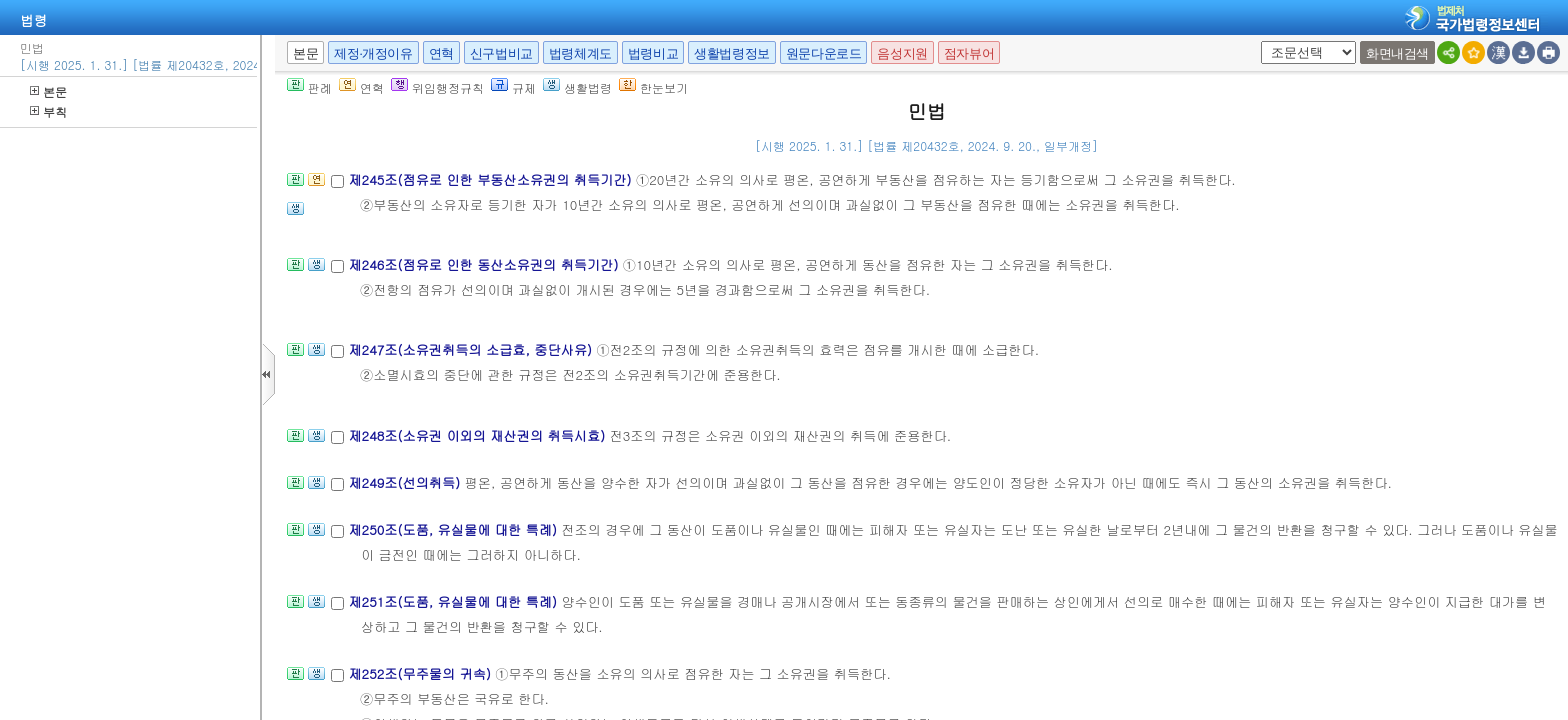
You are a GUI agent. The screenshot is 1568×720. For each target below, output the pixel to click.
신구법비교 (501, 53)
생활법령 (577, 87)
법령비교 (653, 53)
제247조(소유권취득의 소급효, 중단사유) (472, 349)
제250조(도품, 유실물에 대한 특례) (454, 529)
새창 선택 (1257, 41)
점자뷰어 (969, 53)
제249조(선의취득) (406, 482)
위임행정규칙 (437, 87)
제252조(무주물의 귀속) (421, 673)
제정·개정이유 (373, 53)
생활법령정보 (732, 53)
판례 (309, 87)
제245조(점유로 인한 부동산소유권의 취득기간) (492, 179)
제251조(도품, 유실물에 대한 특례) (454, 601)
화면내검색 (1397, 53)
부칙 (48, 111)
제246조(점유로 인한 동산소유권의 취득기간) (485, 264)
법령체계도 (580, 53)
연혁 (441, 53)
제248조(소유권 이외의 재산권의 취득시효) (478, 435)
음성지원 (902, 53)
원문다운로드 (824, 53)
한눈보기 (653, 87)
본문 (48, 91)
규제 (513, 87)
